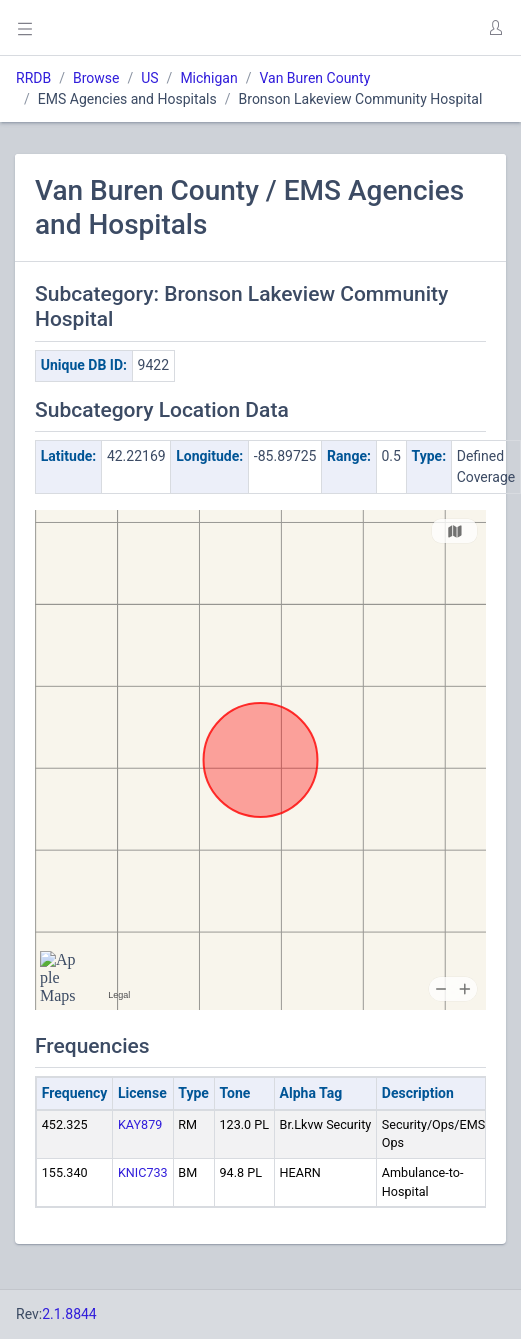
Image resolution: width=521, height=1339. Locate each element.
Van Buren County (314, 78)
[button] (495, 28)
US (149, 78)
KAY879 (140, 1124)
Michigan (208, 78)
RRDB (33, 78)
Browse (96, 78)
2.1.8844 (69, 1314)
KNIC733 (143, 1172)
